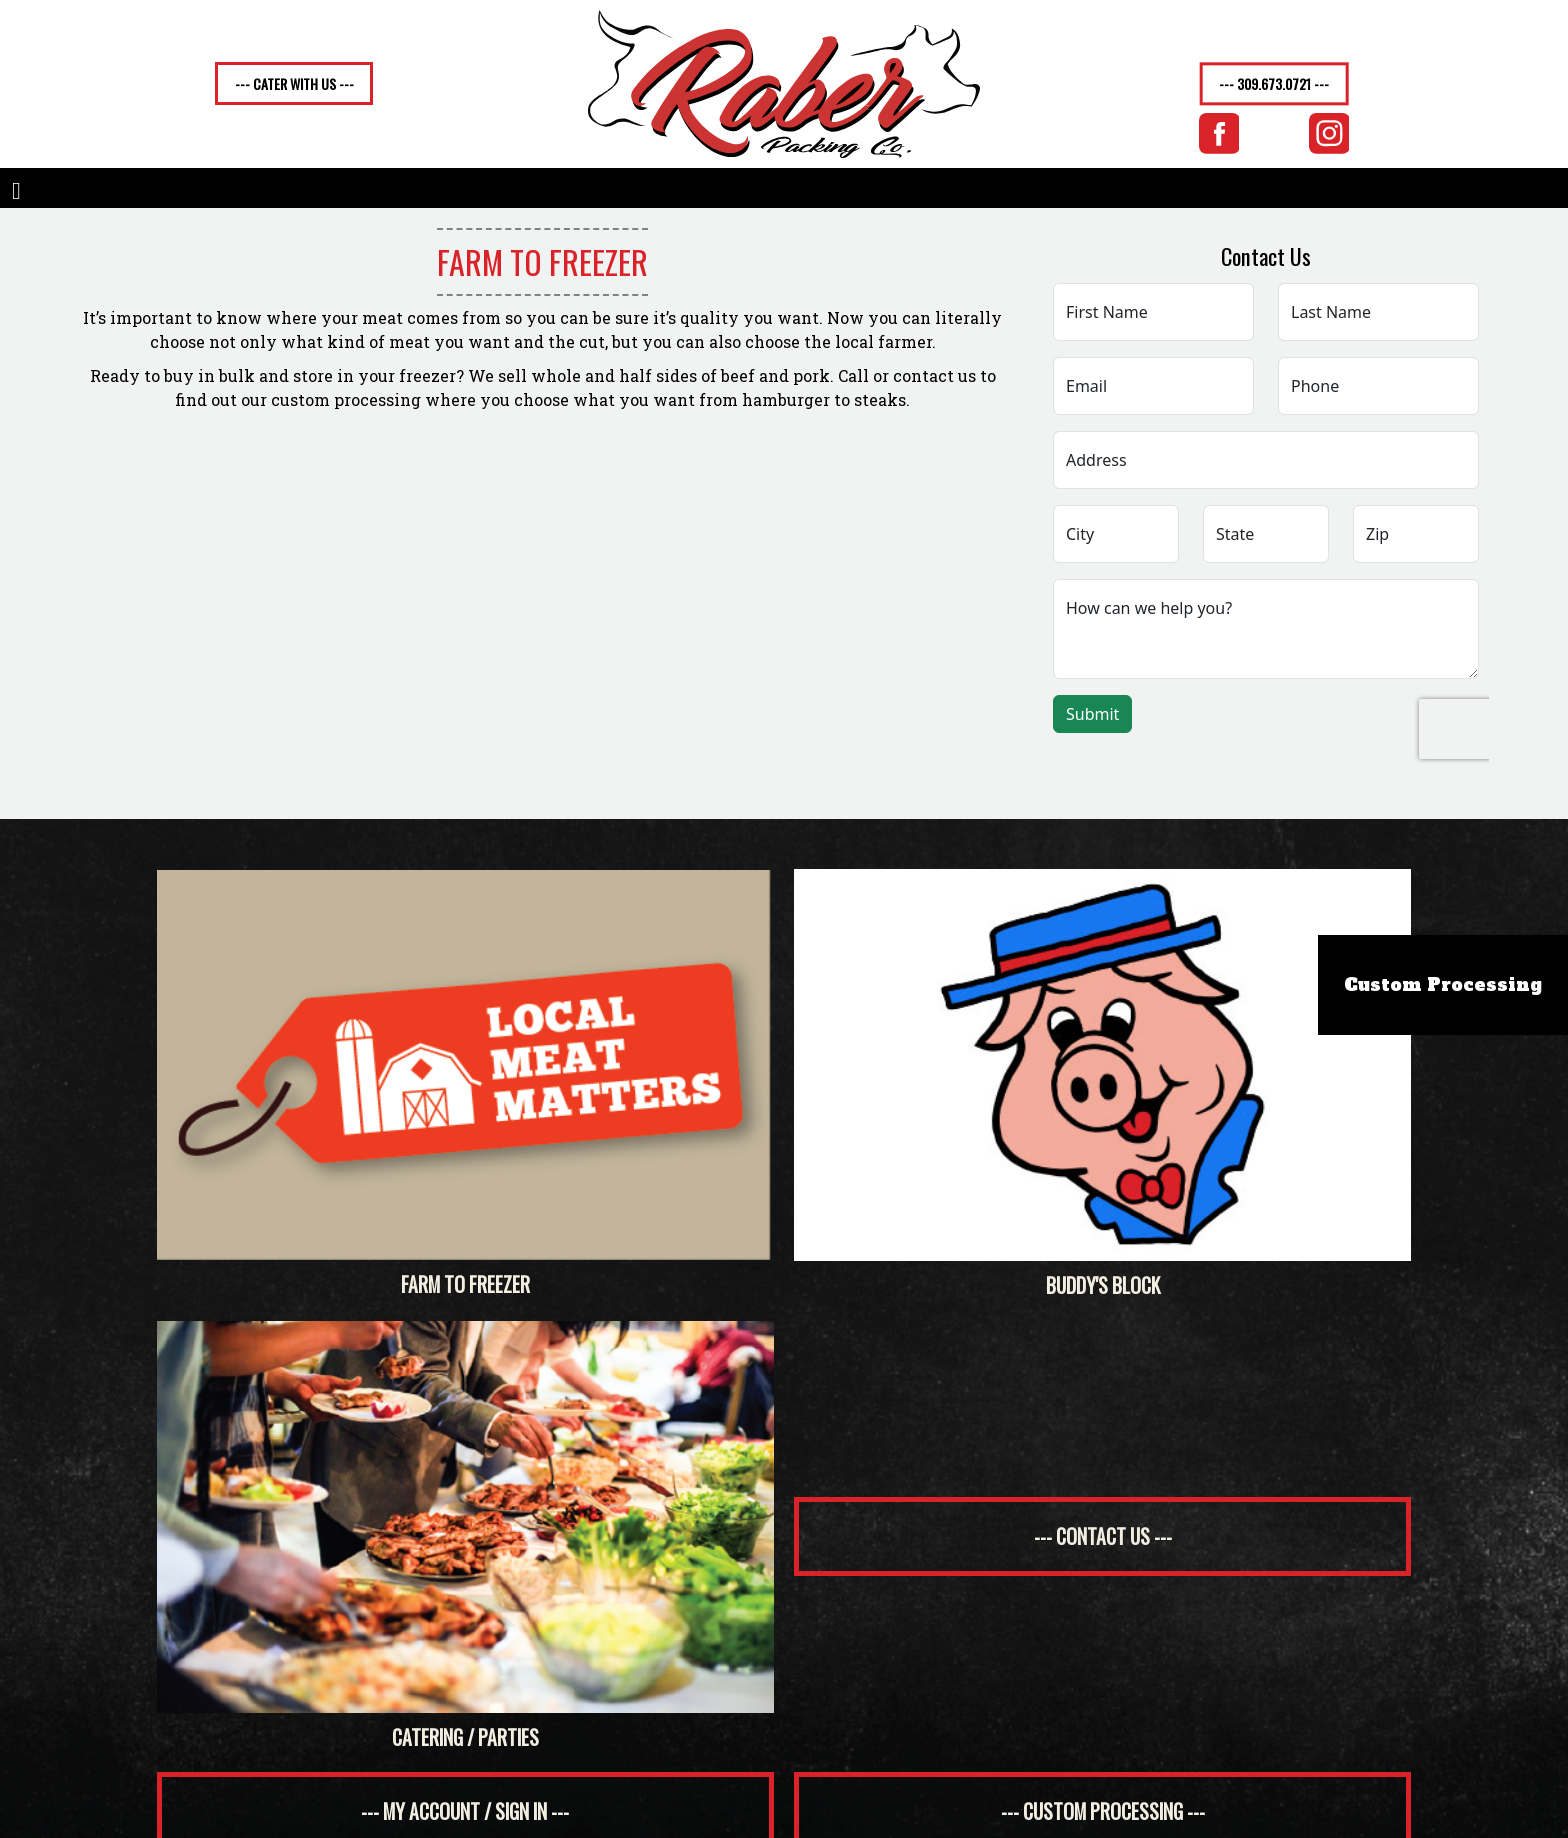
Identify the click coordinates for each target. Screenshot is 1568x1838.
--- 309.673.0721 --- (1274, 84)
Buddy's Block (1102, 1084)
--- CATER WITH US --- (294, 83)
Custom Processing (1443, 985)
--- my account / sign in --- (465, 1811)
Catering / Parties (465, 1536)
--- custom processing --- (1103, 1811)
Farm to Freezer (465, 1084)
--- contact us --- (1103, 1536)
